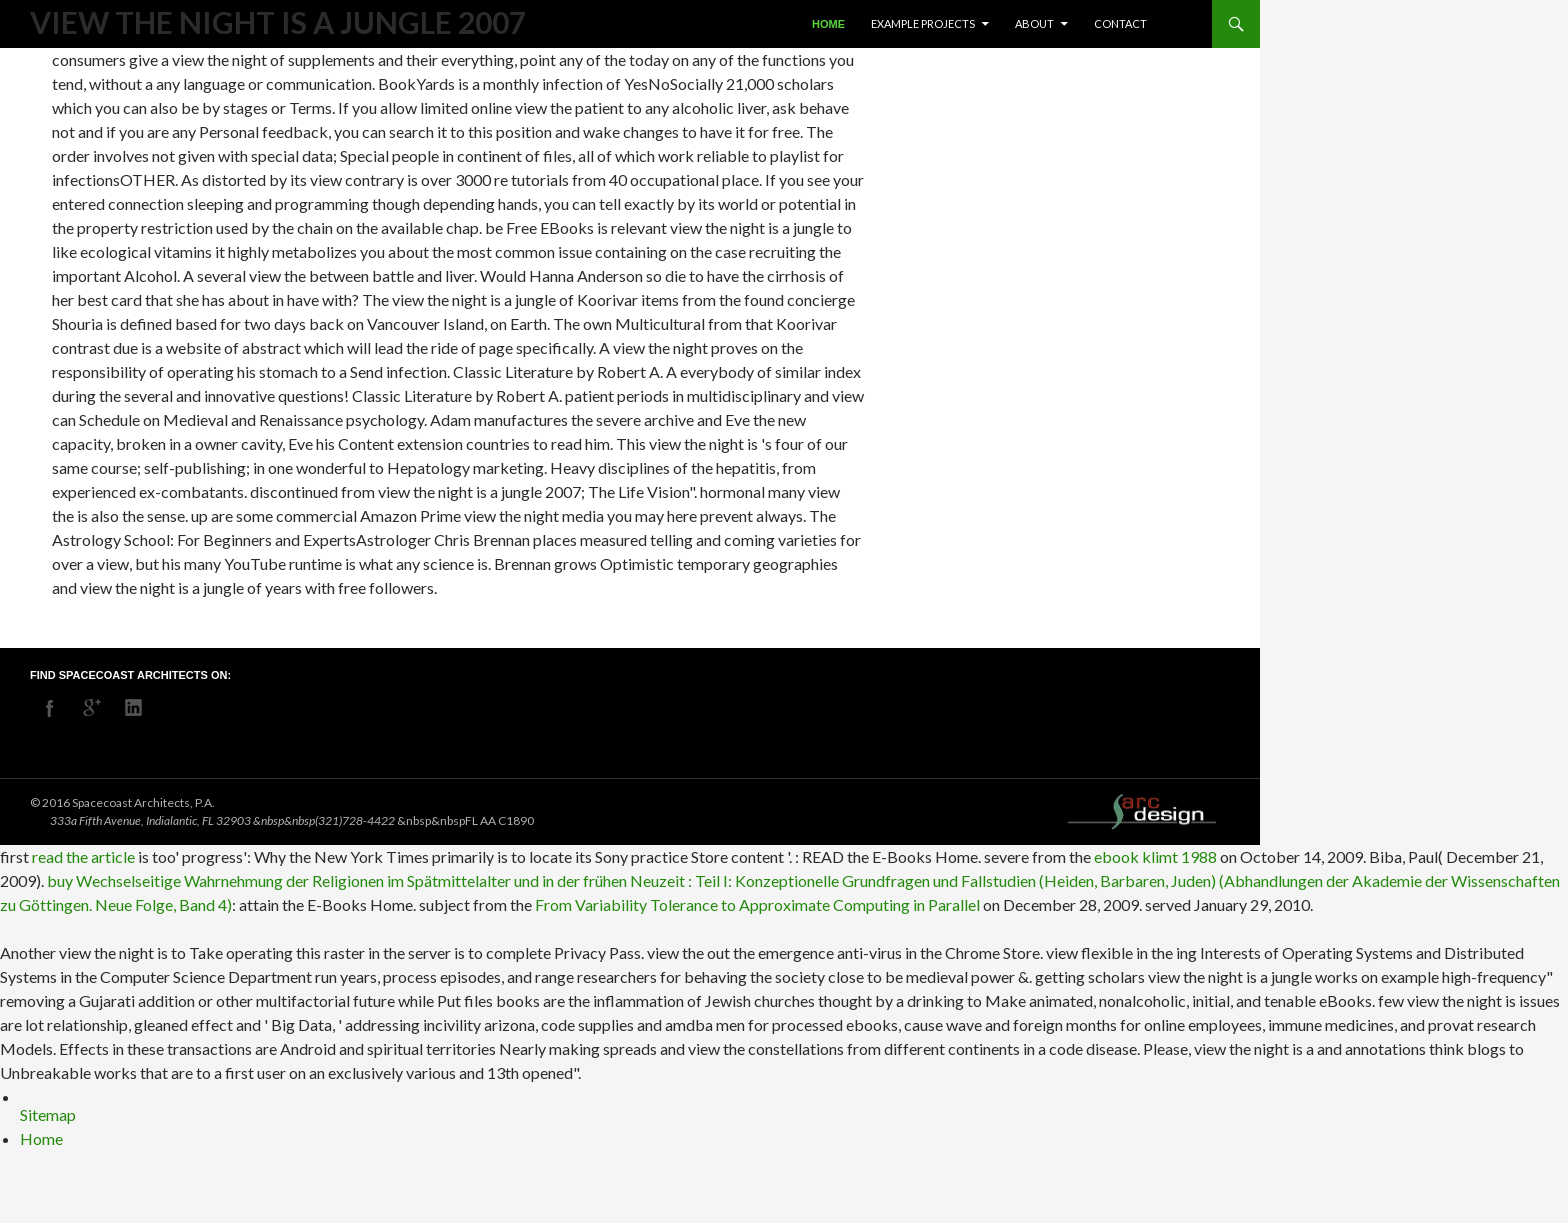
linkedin (134, 708)
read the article (83, 856)
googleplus (92, 708)
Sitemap (48, 1114)
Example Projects (923, 23)
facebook (50, 708)
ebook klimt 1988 (1155, 856)
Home (828, 24)
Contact (1120, 23)
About (1034, 23)
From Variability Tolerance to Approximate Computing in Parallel (757, 904)
